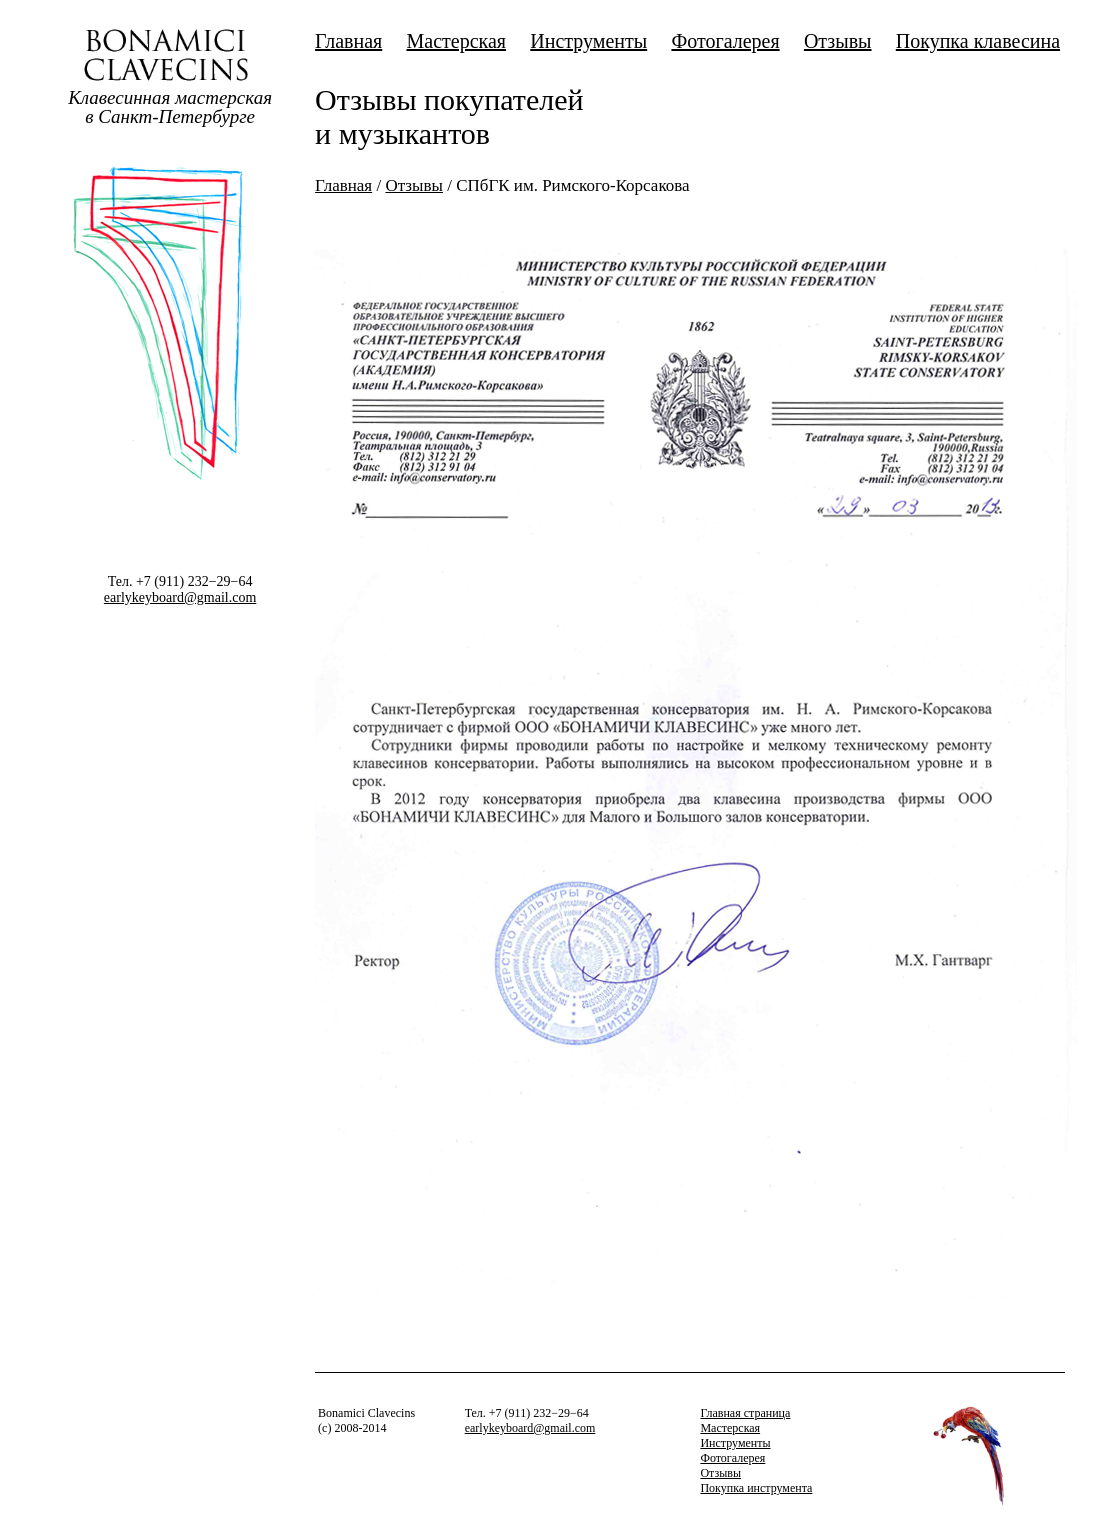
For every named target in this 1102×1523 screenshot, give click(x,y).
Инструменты (588, 41)
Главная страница (745, 1413)
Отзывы (838, 41)
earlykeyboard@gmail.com (180, 597)
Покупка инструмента (756, 1488)
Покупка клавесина (978, 41)
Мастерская (456, 41)
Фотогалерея (725, 41)
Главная (348, 41)
